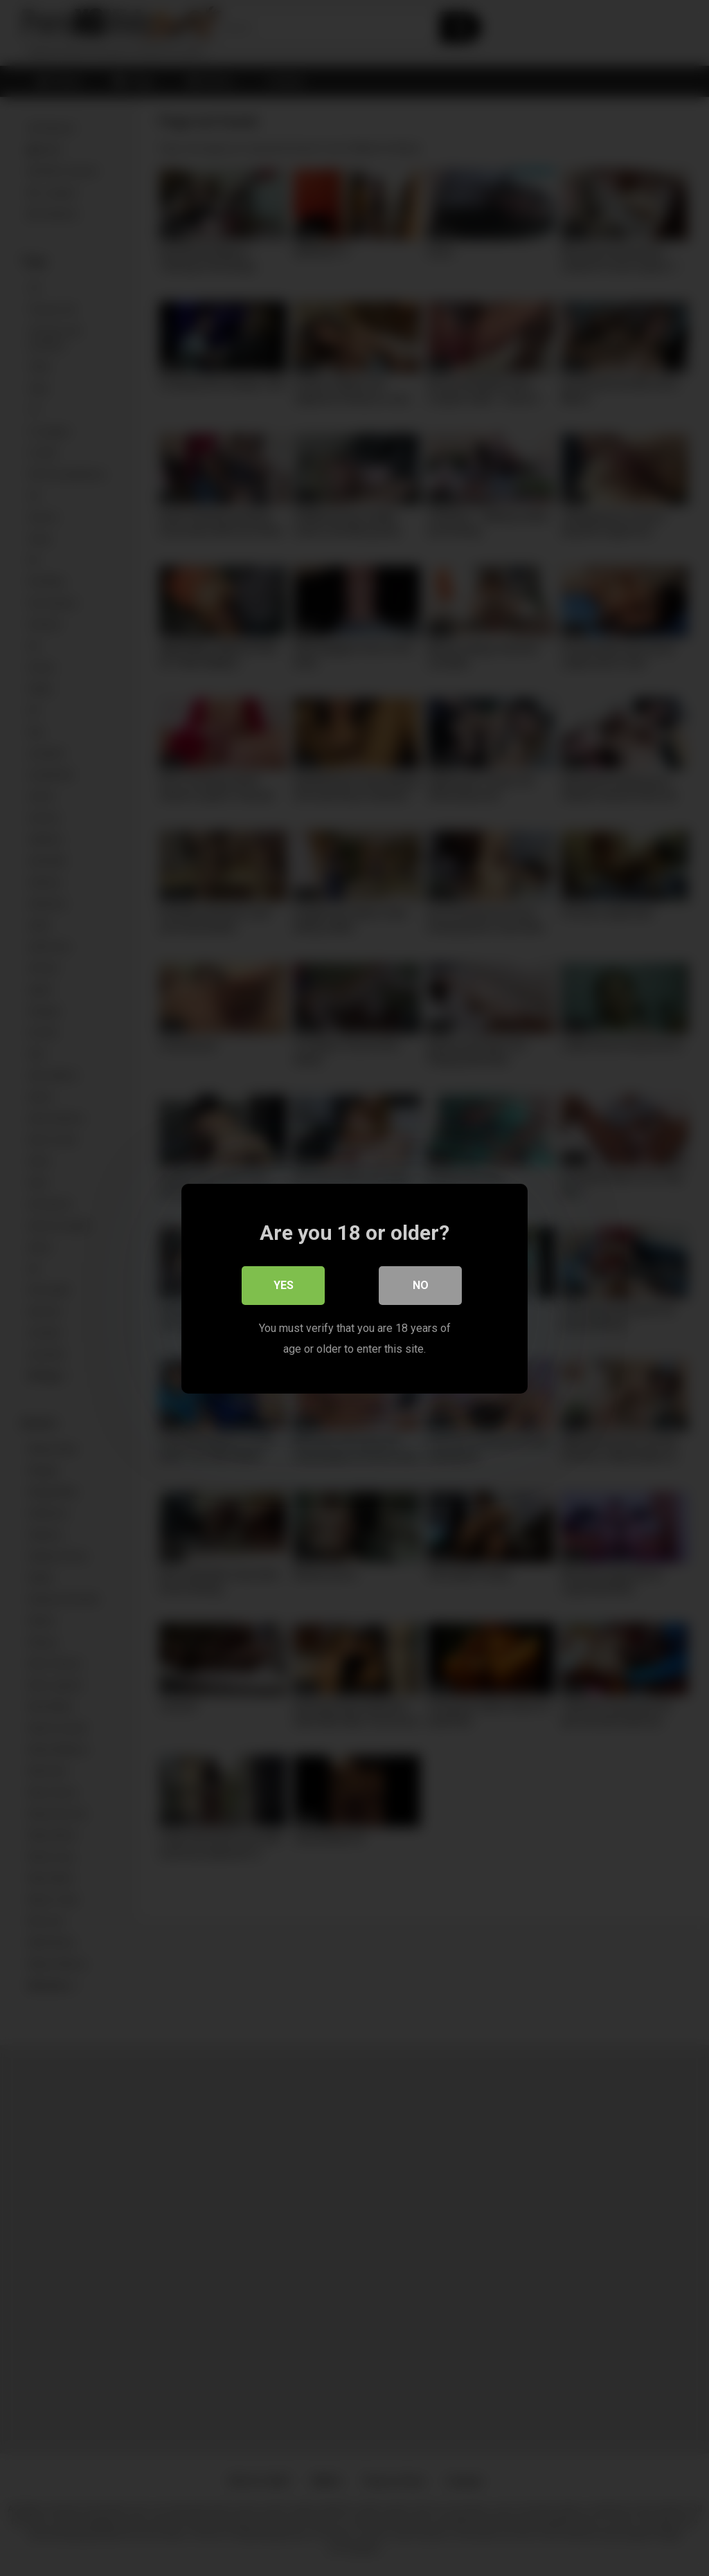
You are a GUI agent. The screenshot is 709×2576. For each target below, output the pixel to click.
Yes (283, 1284)
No (421, 1284)
